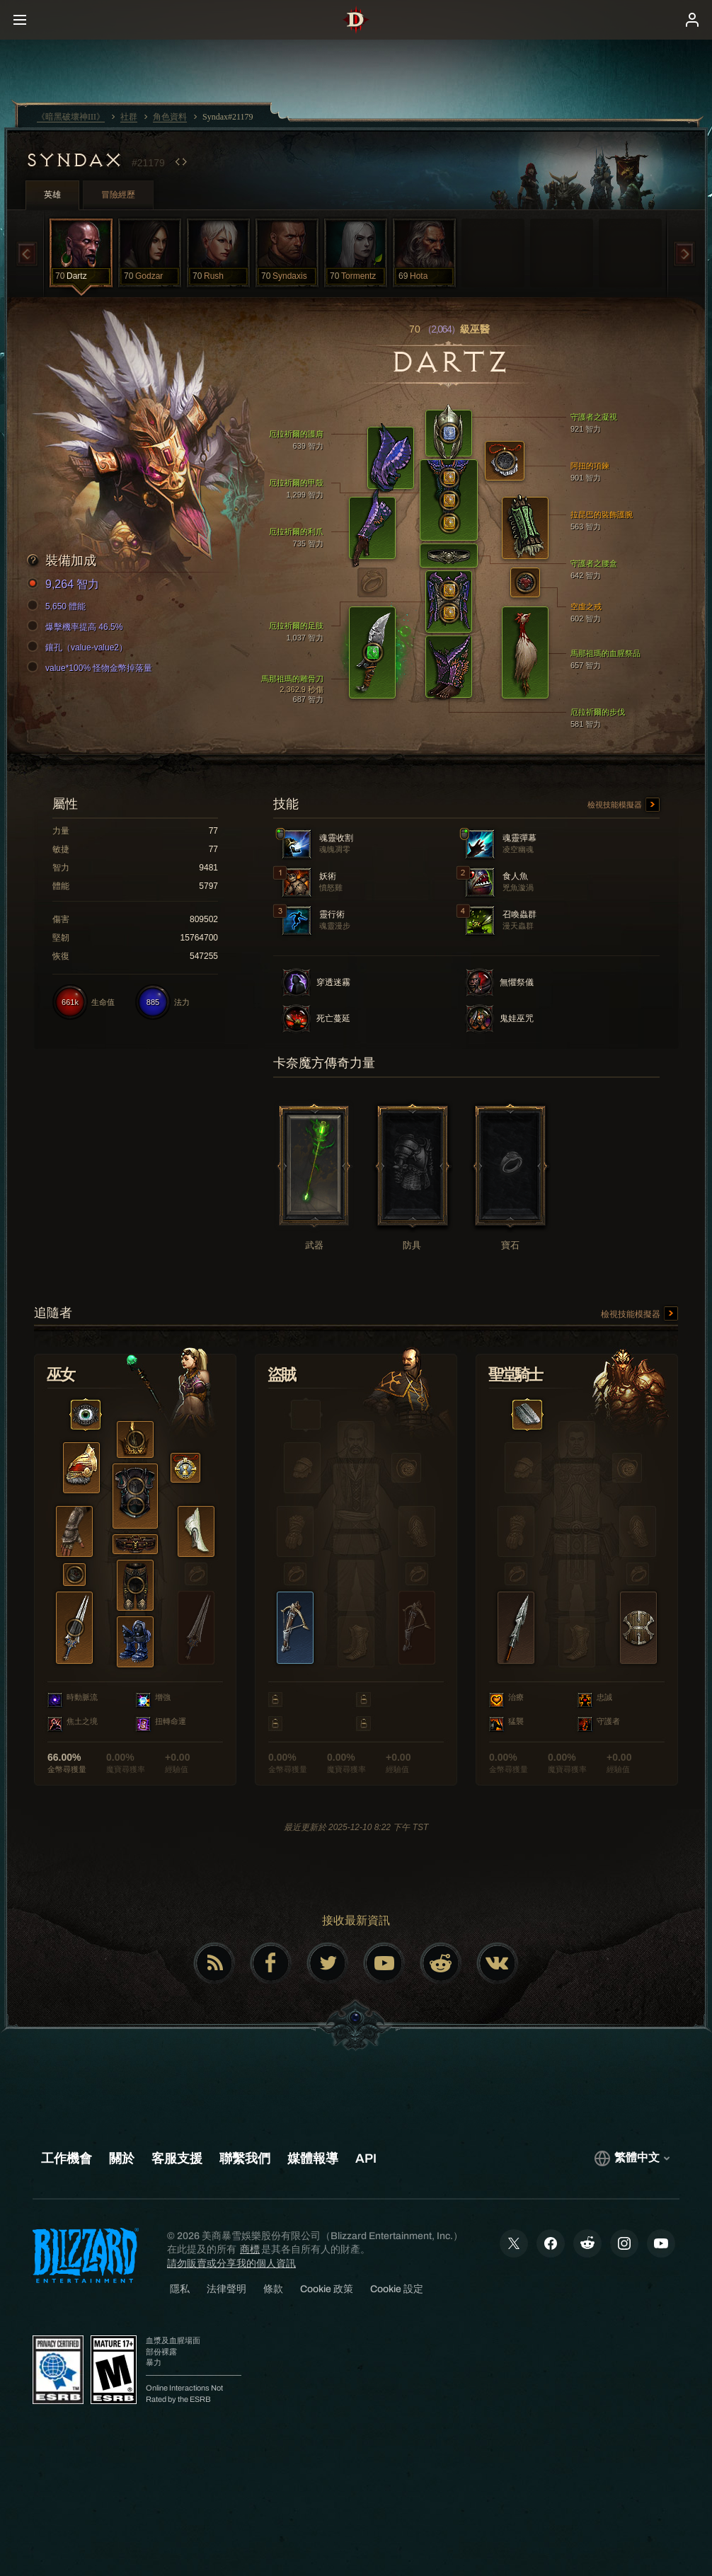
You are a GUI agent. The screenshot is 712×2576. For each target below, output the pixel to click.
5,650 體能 (58, 606)
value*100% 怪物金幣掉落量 (91, 668)
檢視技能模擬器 (623, 805)
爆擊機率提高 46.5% (76, 627)
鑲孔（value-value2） (79, 647)
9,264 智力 (65, 585)
